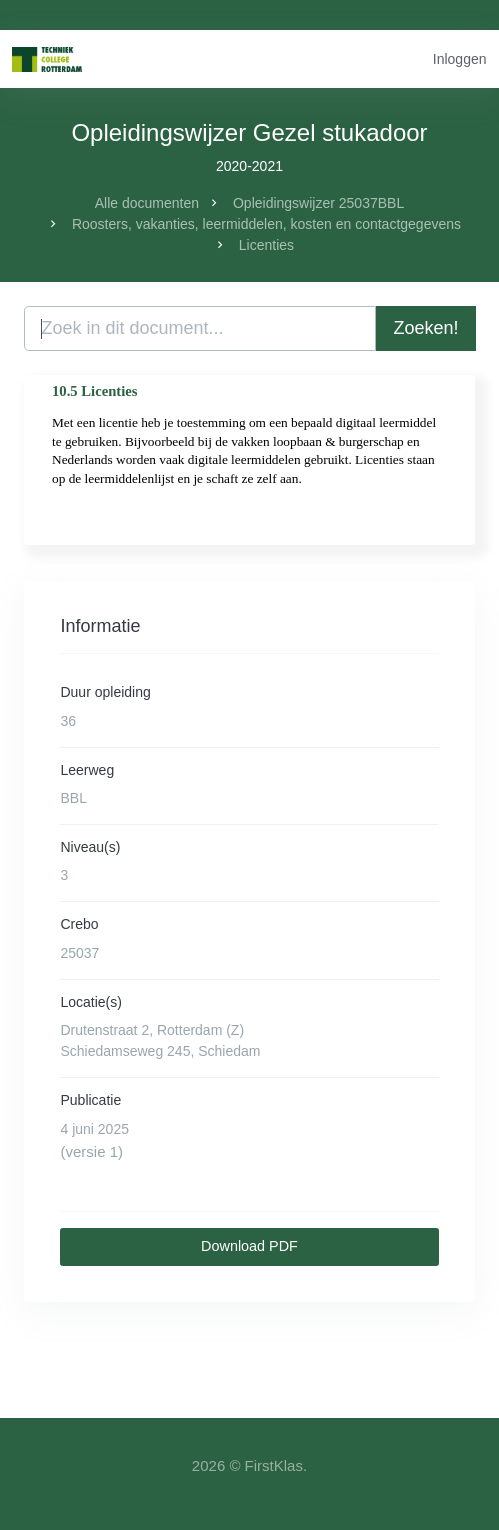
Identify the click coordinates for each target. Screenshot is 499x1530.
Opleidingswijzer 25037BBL (318, 203)
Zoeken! (425, 328)
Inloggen (460, 59)
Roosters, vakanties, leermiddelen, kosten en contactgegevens (266, 224)
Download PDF (249, 1246)
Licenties (266, 245)
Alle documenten (147, 203)
